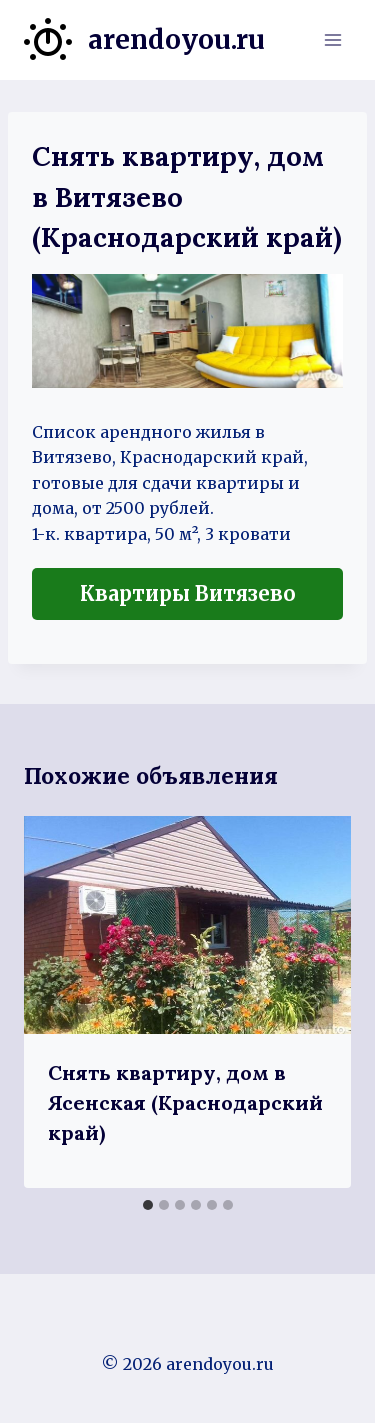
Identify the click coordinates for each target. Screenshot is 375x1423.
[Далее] (315, 1002)
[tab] (148, 1205)
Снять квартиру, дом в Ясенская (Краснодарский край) (185, 1102)
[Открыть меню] (332, 39)
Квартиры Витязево (188, 593)
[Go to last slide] (60, 1002)
